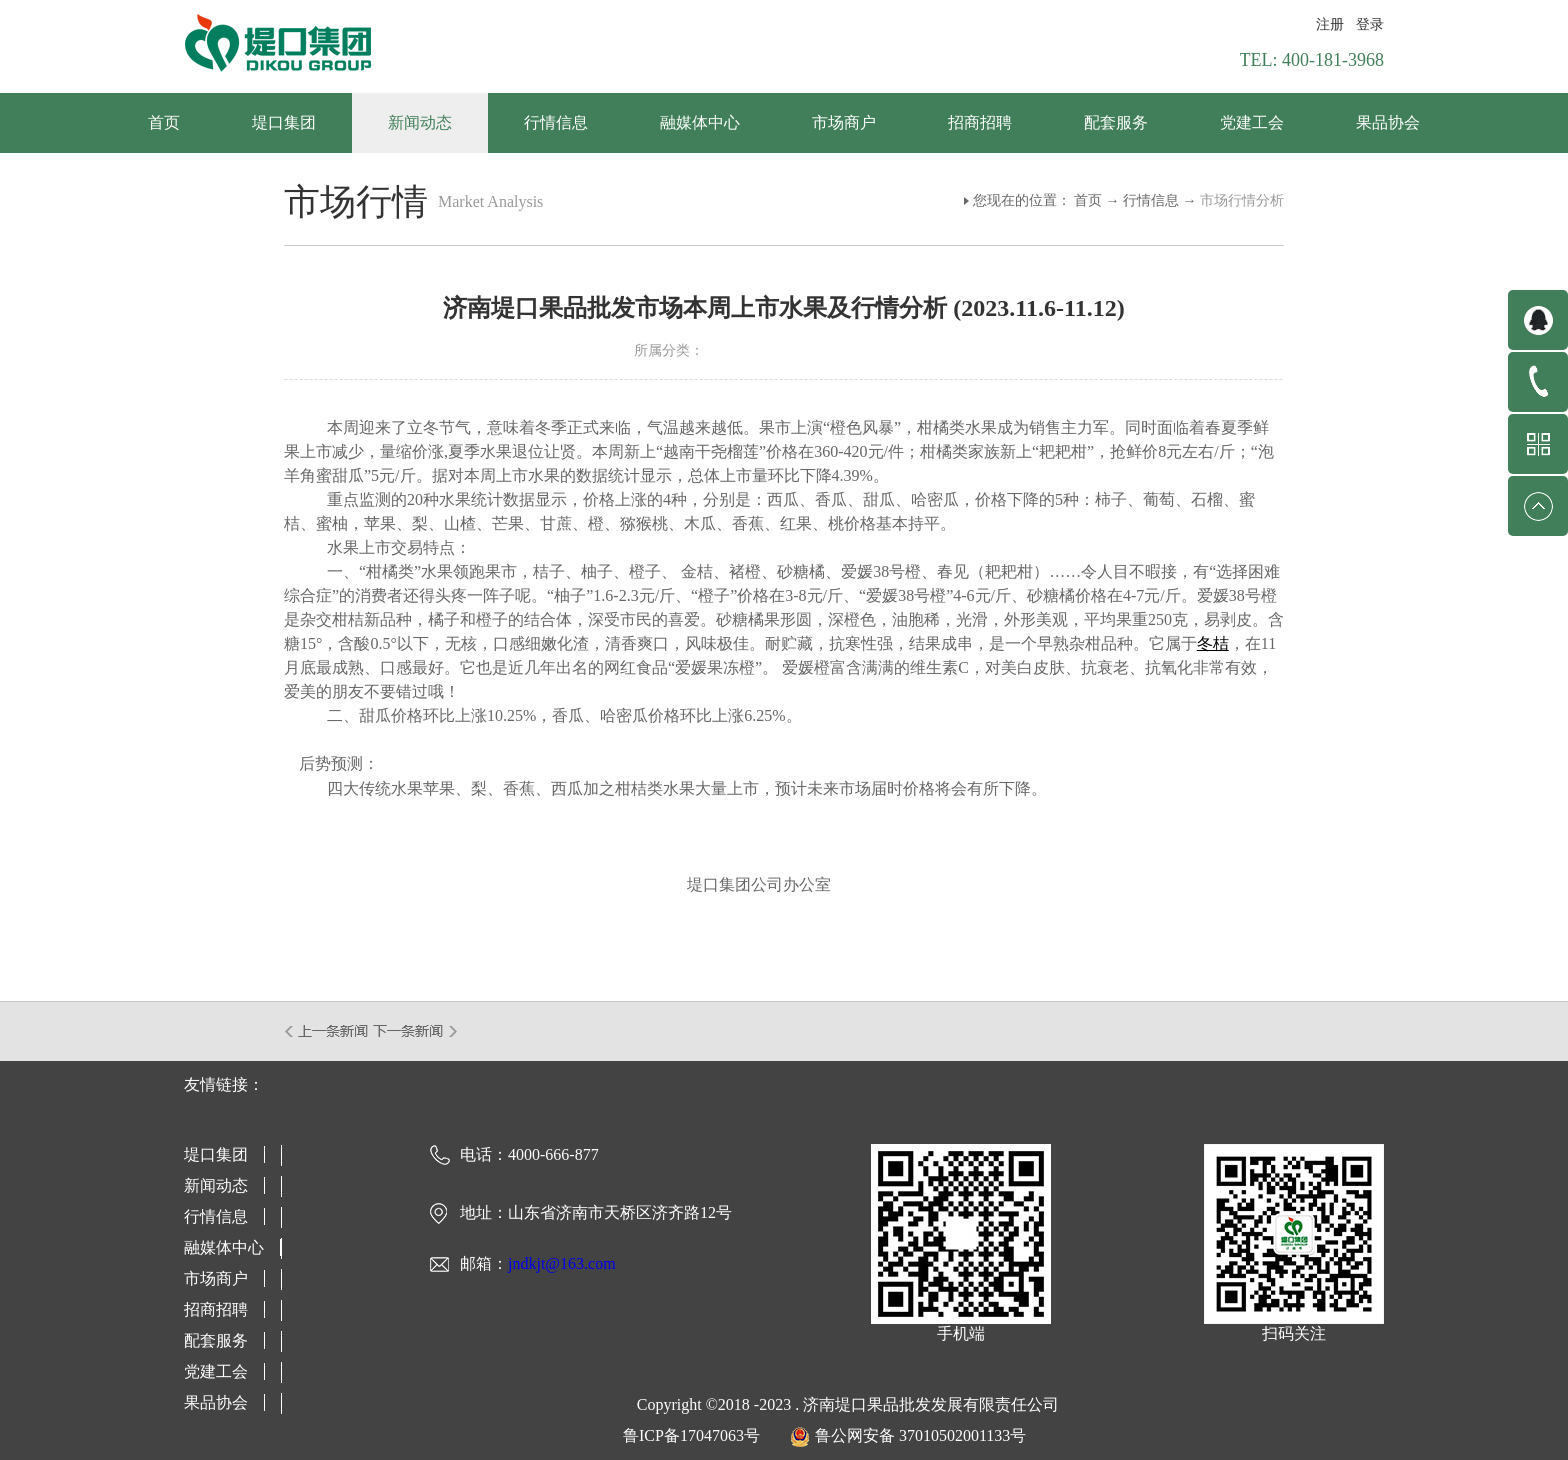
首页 (164, 122)
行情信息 (1151, 200)
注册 (1330, 24)
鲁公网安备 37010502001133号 (920, 1435)
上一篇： (327, 1031)
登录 (1370, 24)
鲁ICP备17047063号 (691, 1435)
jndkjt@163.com (562, 1263)
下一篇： (415, 1031)
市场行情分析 (1242, 200)
